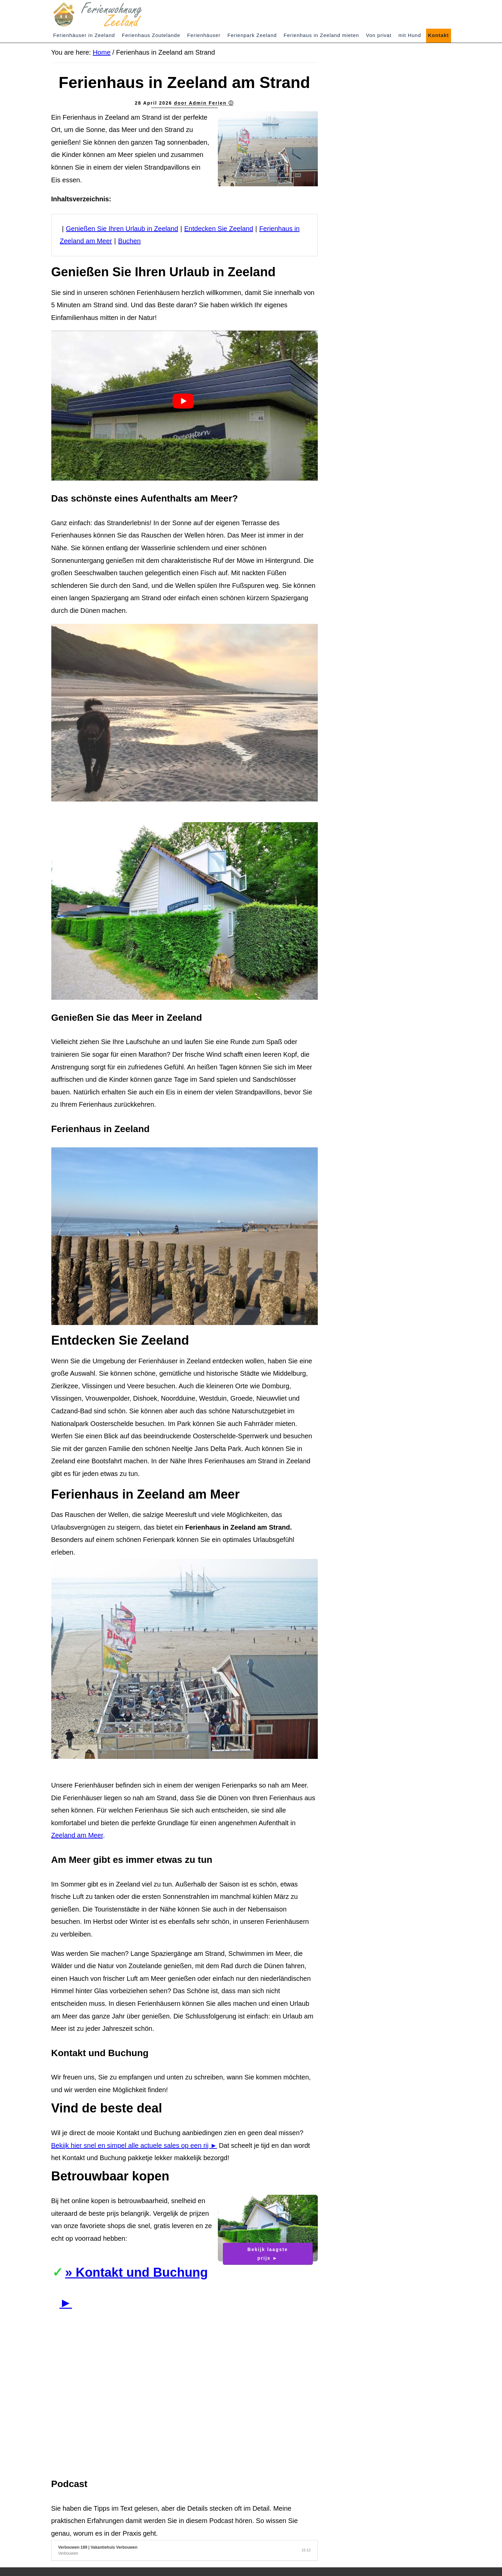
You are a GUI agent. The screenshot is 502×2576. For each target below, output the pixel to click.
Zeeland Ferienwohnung (111, 14)
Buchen (129, 241)
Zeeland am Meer (77, 1835)
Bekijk (268, 2254)
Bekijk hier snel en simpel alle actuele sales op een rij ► (134, 2145)
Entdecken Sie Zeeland (218, 228)
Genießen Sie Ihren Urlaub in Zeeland (122, 228)
